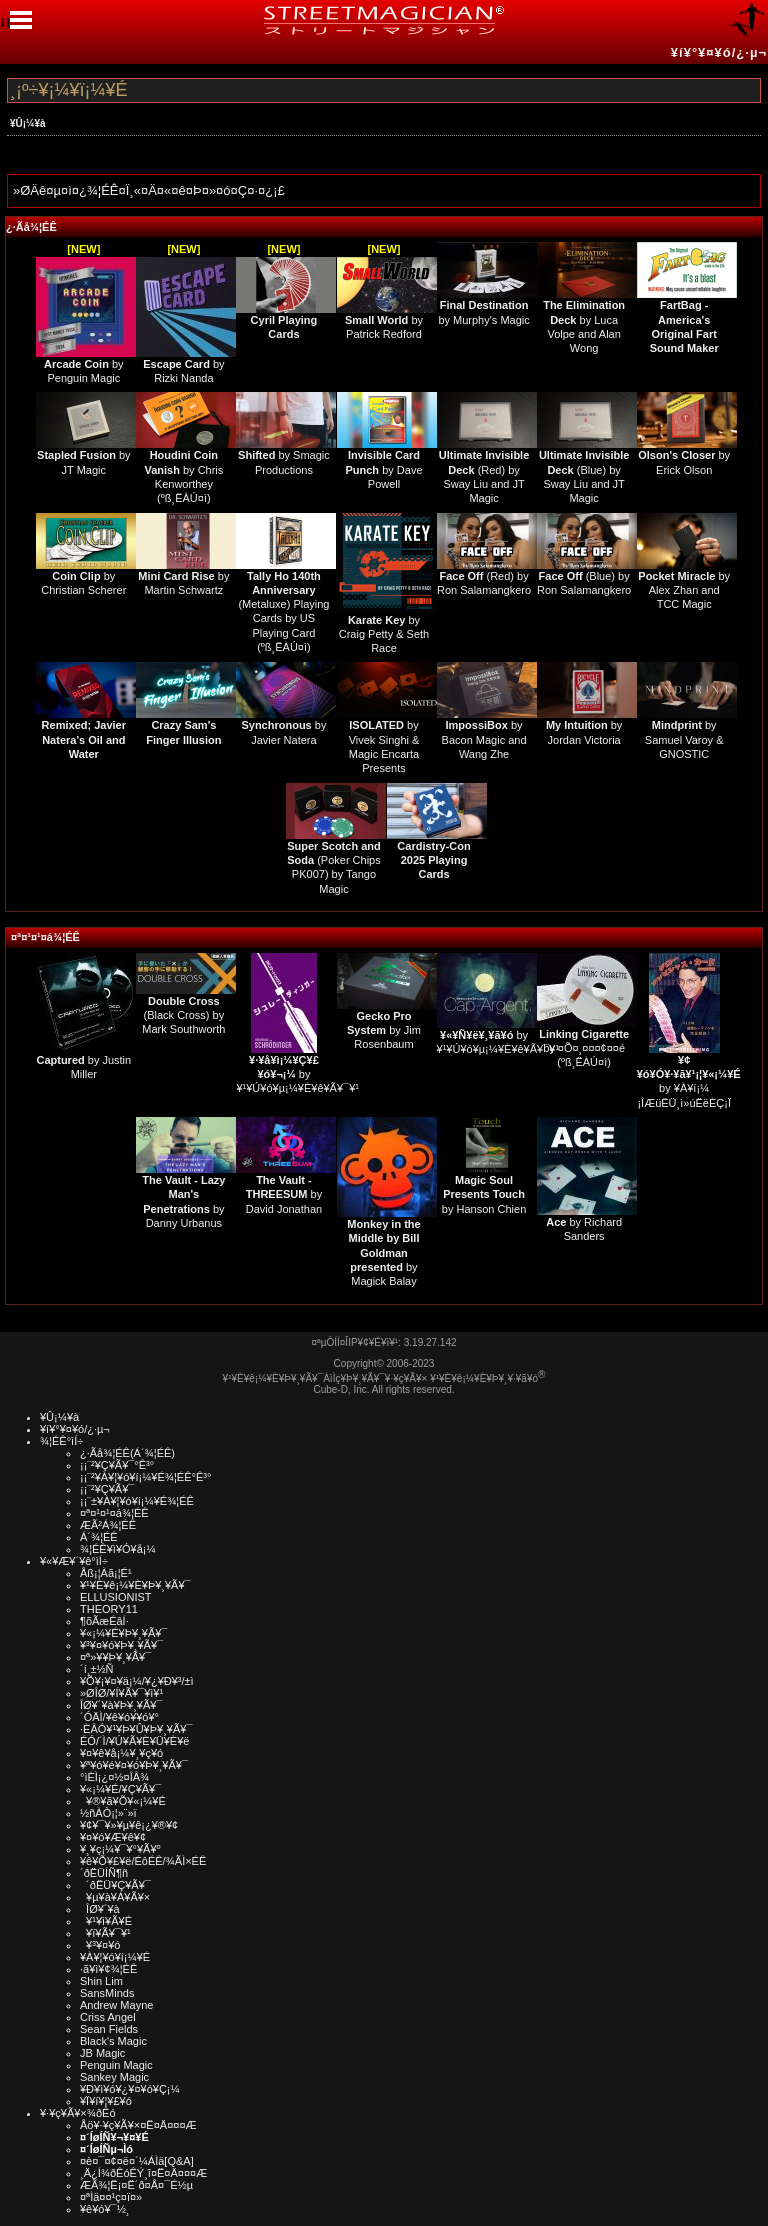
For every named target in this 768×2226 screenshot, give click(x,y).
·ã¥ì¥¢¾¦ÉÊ (108, 1969)
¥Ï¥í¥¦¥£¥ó (106, 2101)
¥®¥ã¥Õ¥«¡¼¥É (123, 1801)
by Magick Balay (383, 1252)
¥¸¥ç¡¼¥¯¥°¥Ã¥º (120, 1849)
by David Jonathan (284, 1194)
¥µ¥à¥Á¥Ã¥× (115, 1897)
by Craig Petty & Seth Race (384, 634)
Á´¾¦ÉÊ (99, 1537)
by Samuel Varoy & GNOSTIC (684, 739)
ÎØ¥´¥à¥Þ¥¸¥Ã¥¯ (121, 1705)
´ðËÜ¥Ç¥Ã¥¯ (115, 1885)
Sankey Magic (114, 2077)
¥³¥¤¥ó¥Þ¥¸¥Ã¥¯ (121, 1645)
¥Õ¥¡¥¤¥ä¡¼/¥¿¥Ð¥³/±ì (137, 1681)
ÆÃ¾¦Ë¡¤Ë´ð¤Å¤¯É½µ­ (136, 2185)
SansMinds (107, 1993)
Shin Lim (101, 1981)
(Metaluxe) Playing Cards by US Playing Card (283, 604)
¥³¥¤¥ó (100, 1945)
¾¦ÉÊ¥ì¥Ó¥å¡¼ (118, 1549)
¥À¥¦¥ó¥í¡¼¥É (115, 1957)
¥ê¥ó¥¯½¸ (105, 2209)
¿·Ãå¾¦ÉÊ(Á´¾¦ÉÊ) (127, 1453)
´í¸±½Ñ (97, 1669)
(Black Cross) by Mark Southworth (183, 1015)
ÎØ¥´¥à (100, 1909)
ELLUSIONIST (116, 1597)
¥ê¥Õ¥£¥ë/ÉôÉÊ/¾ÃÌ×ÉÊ (143, 1861)
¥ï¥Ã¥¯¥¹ (105, 1933)
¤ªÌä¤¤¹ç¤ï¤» (111, 2197)
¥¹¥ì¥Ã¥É (106, 1921)
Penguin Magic (116, 2065)
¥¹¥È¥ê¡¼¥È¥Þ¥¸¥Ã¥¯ (135, 1585)
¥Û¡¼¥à (28, 123)
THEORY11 (109, 1609)
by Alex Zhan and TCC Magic (684, 590)
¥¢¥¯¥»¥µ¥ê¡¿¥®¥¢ (129, 1825)
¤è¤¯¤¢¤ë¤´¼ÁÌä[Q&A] (137, 2161)
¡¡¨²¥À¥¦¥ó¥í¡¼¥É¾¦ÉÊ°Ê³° (145, 1477)
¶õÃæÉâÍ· (104, 1621)
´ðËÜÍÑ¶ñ (104, 1873)
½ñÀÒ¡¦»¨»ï (108, 1813)
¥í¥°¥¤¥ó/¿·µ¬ (719, 52)
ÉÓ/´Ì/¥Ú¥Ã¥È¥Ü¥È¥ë (134, 1741)
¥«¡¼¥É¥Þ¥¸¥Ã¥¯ (123, 1633)
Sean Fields (109, 2029)
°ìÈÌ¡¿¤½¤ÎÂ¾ (114, 1777)
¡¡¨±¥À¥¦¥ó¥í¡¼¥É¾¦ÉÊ (137, 1501)
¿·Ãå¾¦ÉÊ (31, 227)
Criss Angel (108, 2017)
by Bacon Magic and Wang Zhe (484, 739)
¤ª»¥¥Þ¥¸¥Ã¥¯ (115, 1657)
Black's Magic (113, 2041)
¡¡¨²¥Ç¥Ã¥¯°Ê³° (117, 1465)
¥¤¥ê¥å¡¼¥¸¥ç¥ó (121, 1753)
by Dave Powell (383, 469)
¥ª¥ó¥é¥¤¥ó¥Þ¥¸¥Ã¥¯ (134, 1765)
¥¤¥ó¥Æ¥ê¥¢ (113, 1837)
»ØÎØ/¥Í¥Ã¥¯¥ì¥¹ (121, 1693)
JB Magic (102, 2053)
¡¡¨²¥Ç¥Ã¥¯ (107, 1489)
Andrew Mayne (116, 2005)
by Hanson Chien (484, 1194)
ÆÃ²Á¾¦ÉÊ (108, 1525)
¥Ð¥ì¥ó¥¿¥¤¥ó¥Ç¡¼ (130, 2089)
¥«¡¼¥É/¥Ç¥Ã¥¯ (120, 1789)
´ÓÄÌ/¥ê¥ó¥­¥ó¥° (119, 1717)
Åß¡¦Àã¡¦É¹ (106, 1573)
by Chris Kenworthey (183, 469)
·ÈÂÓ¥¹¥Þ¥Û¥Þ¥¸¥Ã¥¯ (136, 1729)
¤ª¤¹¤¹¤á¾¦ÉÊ (45, 937)
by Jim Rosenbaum (384, 1030)
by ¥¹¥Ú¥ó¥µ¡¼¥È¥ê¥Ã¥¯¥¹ (297, 1074)
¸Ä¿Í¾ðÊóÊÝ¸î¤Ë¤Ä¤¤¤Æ (143, 2173)
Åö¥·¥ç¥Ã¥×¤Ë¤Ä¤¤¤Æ (138, 2125)
